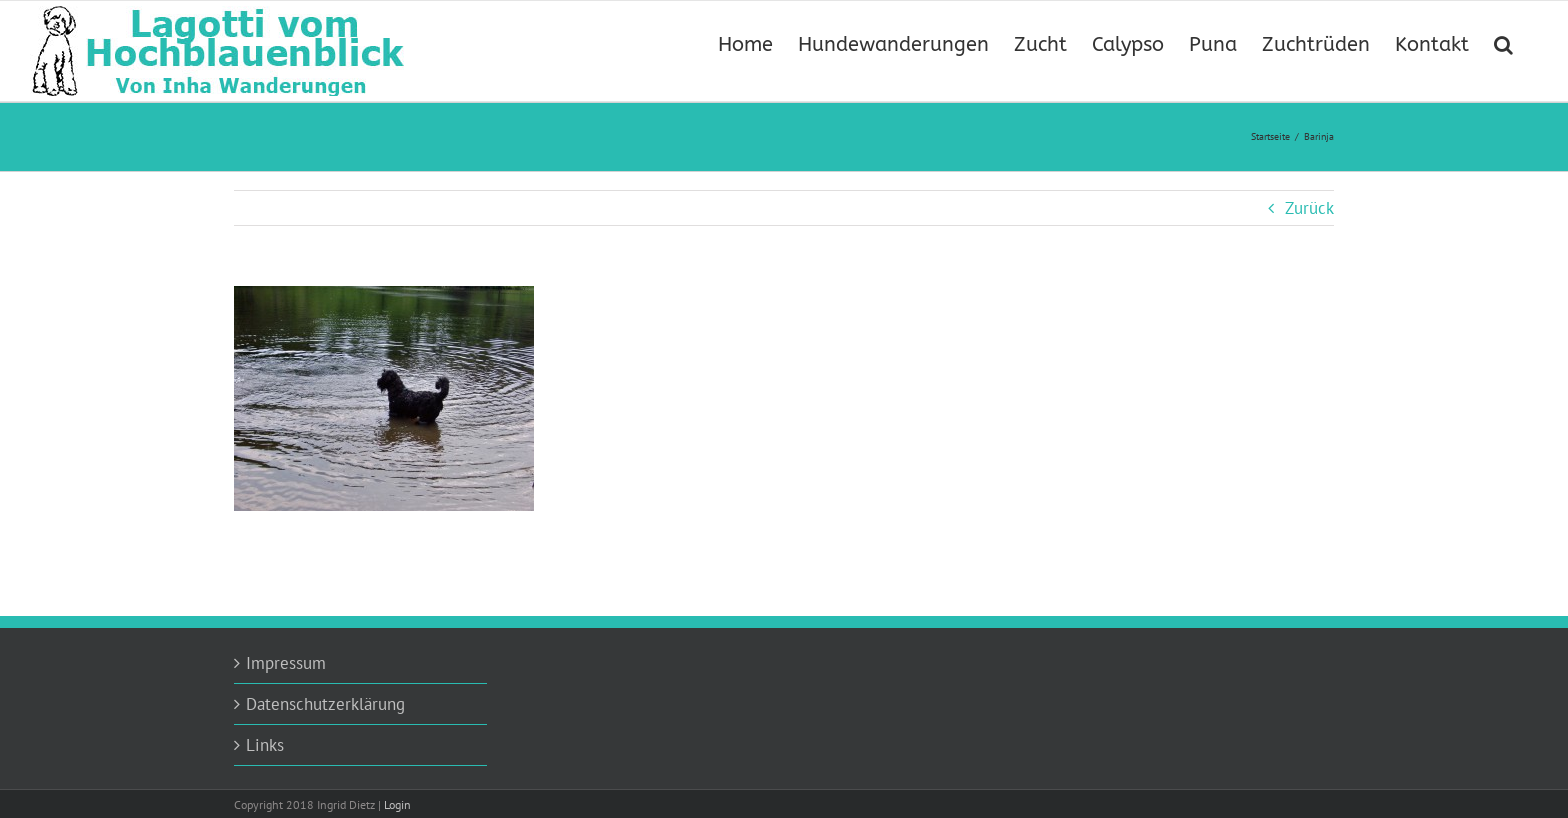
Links (265, 745)
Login (397, 804)
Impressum (286, 663)
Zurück (1309, 208)
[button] (1503, 43)
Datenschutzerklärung (325, 704)
